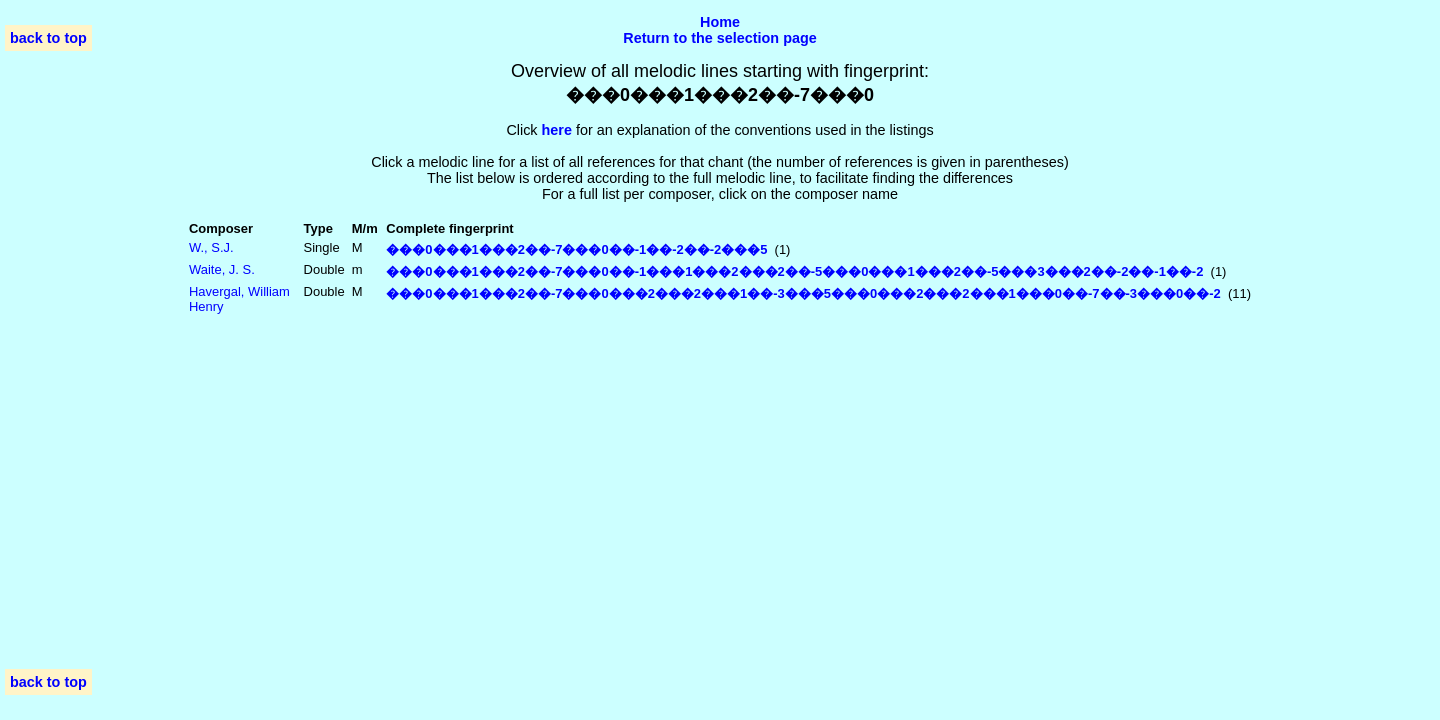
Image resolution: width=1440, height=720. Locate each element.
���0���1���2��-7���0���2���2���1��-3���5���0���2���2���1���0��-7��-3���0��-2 (803, 293)
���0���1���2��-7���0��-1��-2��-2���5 (576, 249)
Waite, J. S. (222, 269)
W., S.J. (211, 247)
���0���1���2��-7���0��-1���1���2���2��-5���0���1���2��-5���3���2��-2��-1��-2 (794, 271)
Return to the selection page (720, 38)
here (557, 130)
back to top (48, 38)
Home (720, 22)
